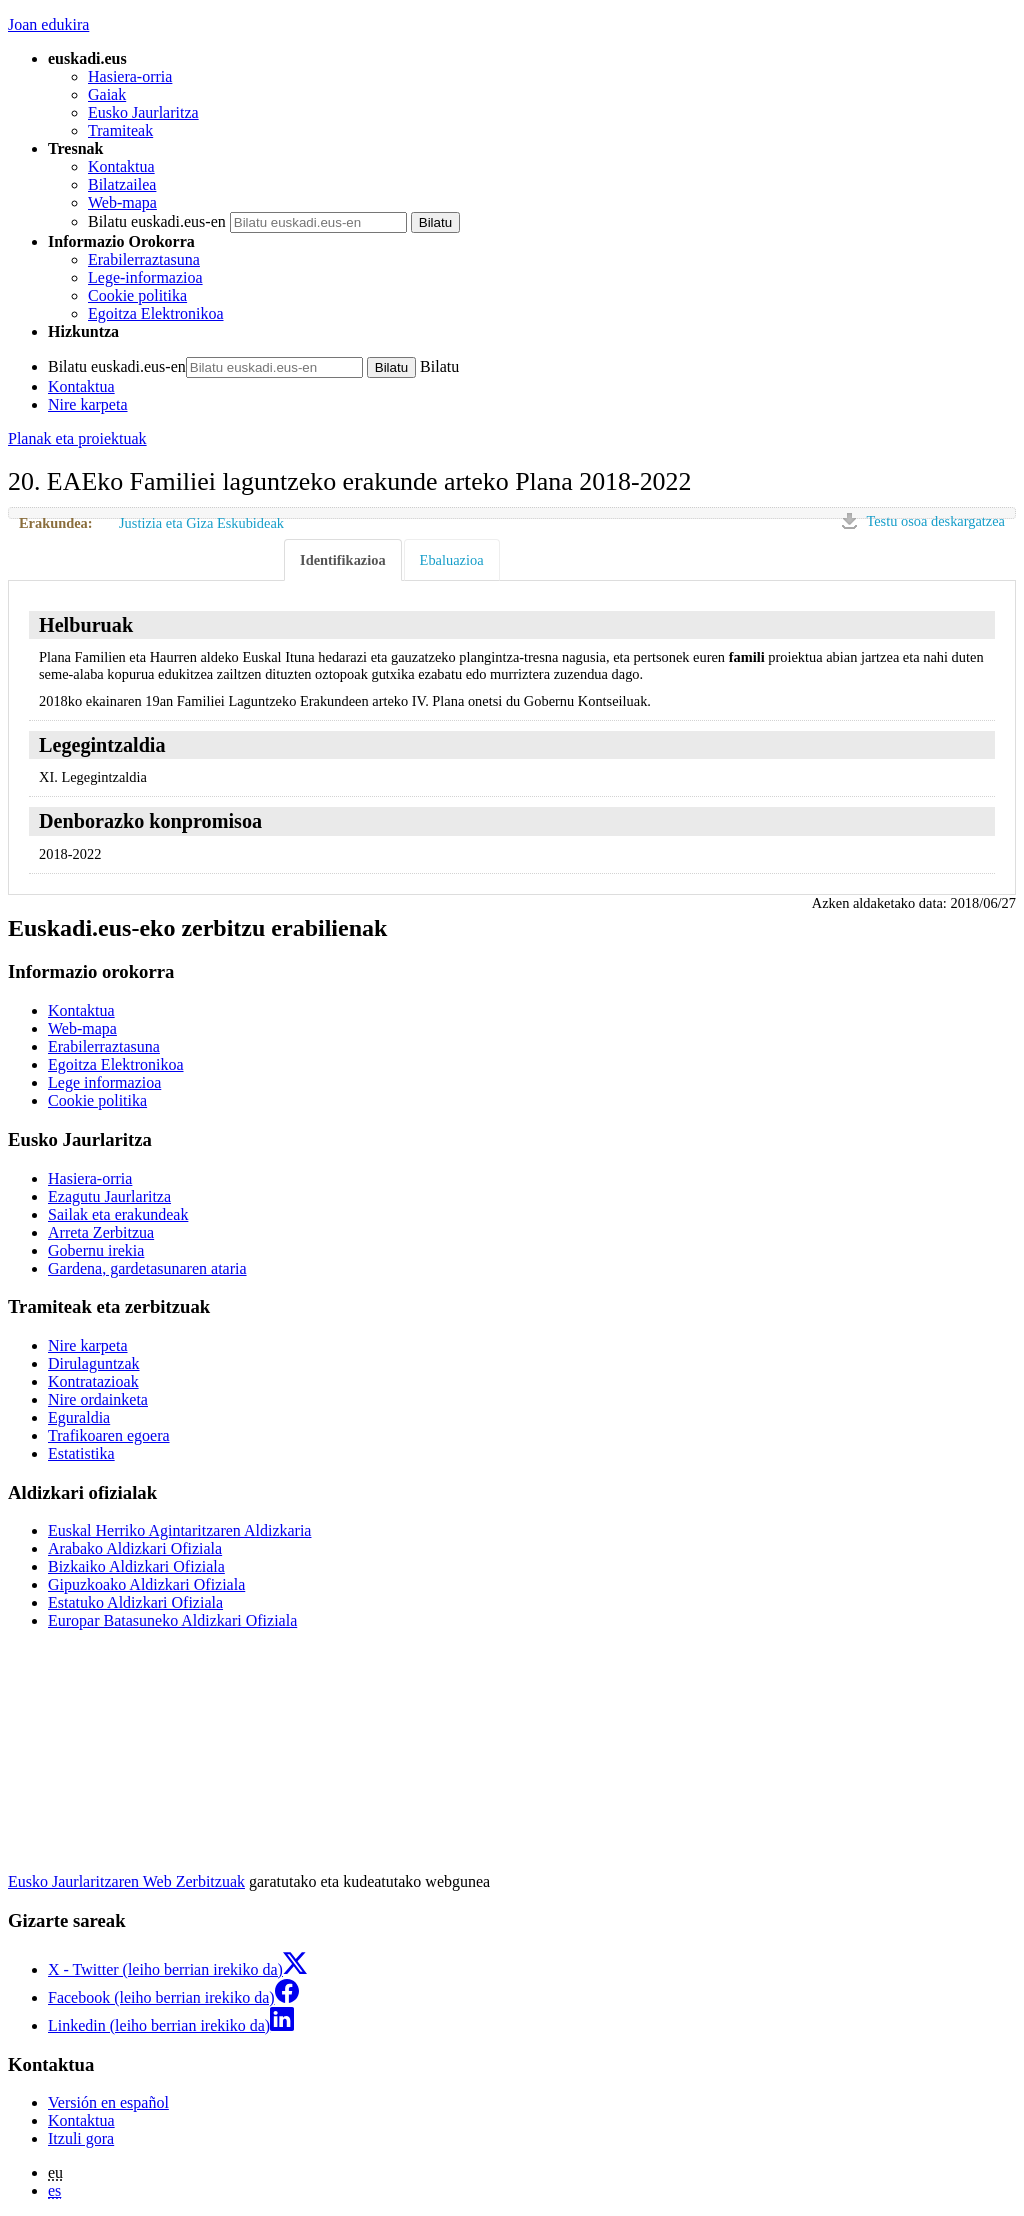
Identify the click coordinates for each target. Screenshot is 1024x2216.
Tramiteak (120, 130)
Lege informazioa (104, 1082)
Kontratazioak (93, 1381)
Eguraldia (79, 1417)
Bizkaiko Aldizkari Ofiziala (136, 1566)
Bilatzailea (122, 184)
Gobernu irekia (96, 1250)
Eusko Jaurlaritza (143, 112)
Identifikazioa (343, 560)
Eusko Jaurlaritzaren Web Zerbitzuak (126, 1881)
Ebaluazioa (452, 560)
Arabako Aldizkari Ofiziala (135, 1548)
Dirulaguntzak (94, 1363)
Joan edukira (48, 24)
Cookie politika (137, 295)
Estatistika (81, 1453)
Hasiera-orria (130, 76)
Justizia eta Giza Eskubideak (201, 523)
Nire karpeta (88, 404)
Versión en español (108, 2102)
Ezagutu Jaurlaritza (109, 1196)
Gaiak (107, 94)
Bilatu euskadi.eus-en (157, 221)
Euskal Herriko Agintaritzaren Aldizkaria (179, 1530)
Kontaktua (121, 166)
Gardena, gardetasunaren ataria (147, 1268)
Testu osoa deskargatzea (935, 521)
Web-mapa (122, 202)
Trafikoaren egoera (109, 1435)
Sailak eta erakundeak (118, 1214)
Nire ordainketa (98, 1399)
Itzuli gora (81, 2138)
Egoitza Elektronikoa (156, 313)
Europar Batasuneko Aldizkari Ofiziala (172, 1620)
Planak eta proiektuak (77, 438)
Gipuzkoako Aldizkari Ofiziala (146, 1584)
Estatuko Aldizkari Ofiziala (135, 1602)
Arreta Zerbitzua (101, 1232)
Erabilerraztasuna (144, 259)
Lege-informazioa (145, 277)
